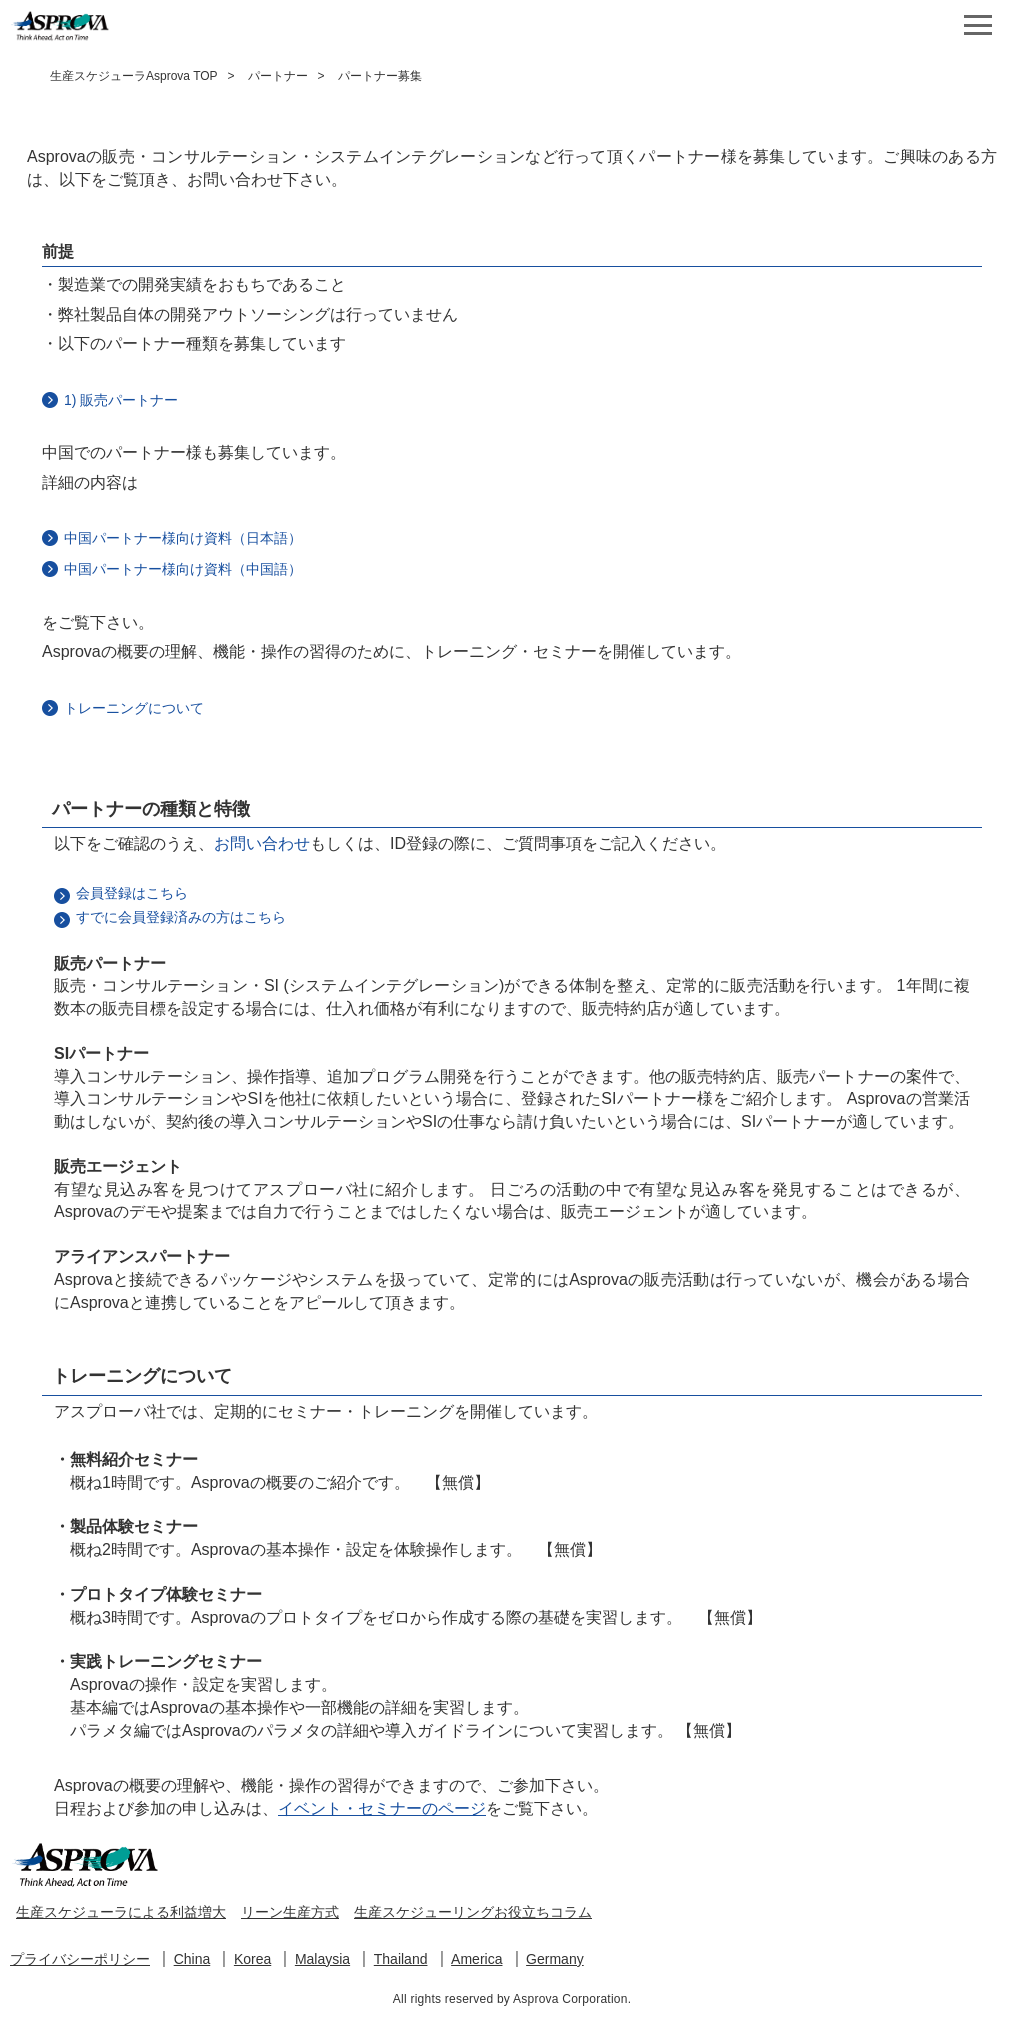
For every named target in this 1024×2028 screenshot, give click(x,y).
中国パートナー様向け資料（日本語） (183, 538)
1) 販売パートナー (121, 400)
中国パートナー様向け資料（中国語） (183, 569)
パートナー (278, 76)
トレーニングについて (134, 708)
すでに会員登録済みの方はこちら (181, 917)
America (476, 1959)
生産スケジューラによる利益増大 (121, 1912)
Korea (252, 1959)
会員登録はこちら (132, 893)
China (192, 1959)
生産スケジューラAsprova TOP (134, 76)
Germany (555, 1959)
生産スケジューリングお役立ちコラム (473, 1912)
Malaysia (322, 1959)
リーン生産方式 (290, 1912)
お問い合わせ (262, 843)
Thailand (401, 1959)
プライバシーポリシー (80, 1959)
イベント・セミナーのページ (382, 1808)
